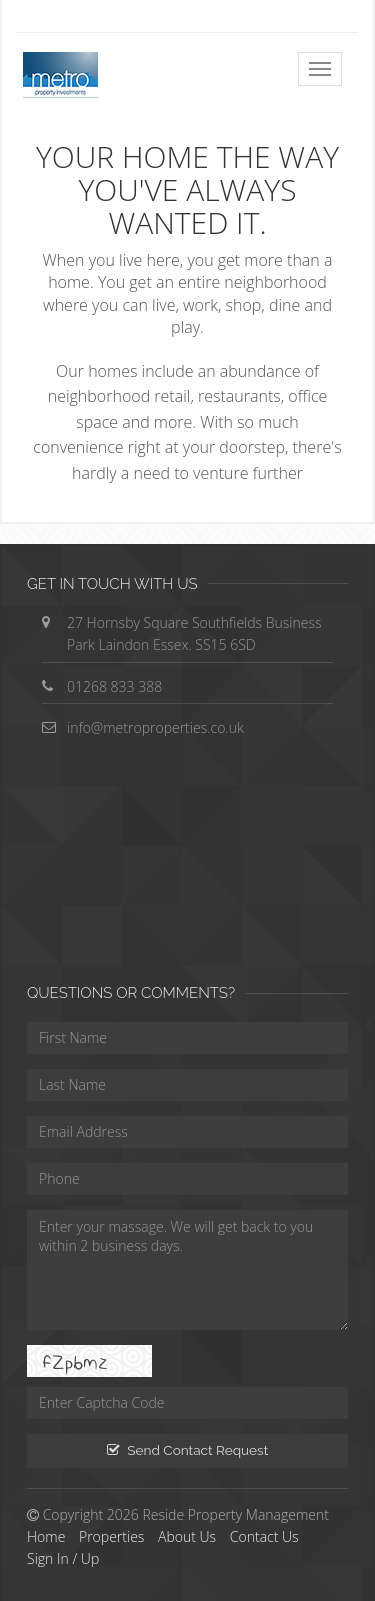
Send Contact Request (187, 1450)
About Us (187, 1536)
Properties (111, 1536)
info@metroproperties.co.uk (155, 727)
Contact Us (264, 1536)
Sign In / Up (63, 1558)
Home (46, 1536)
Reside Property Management (235, 1514)
